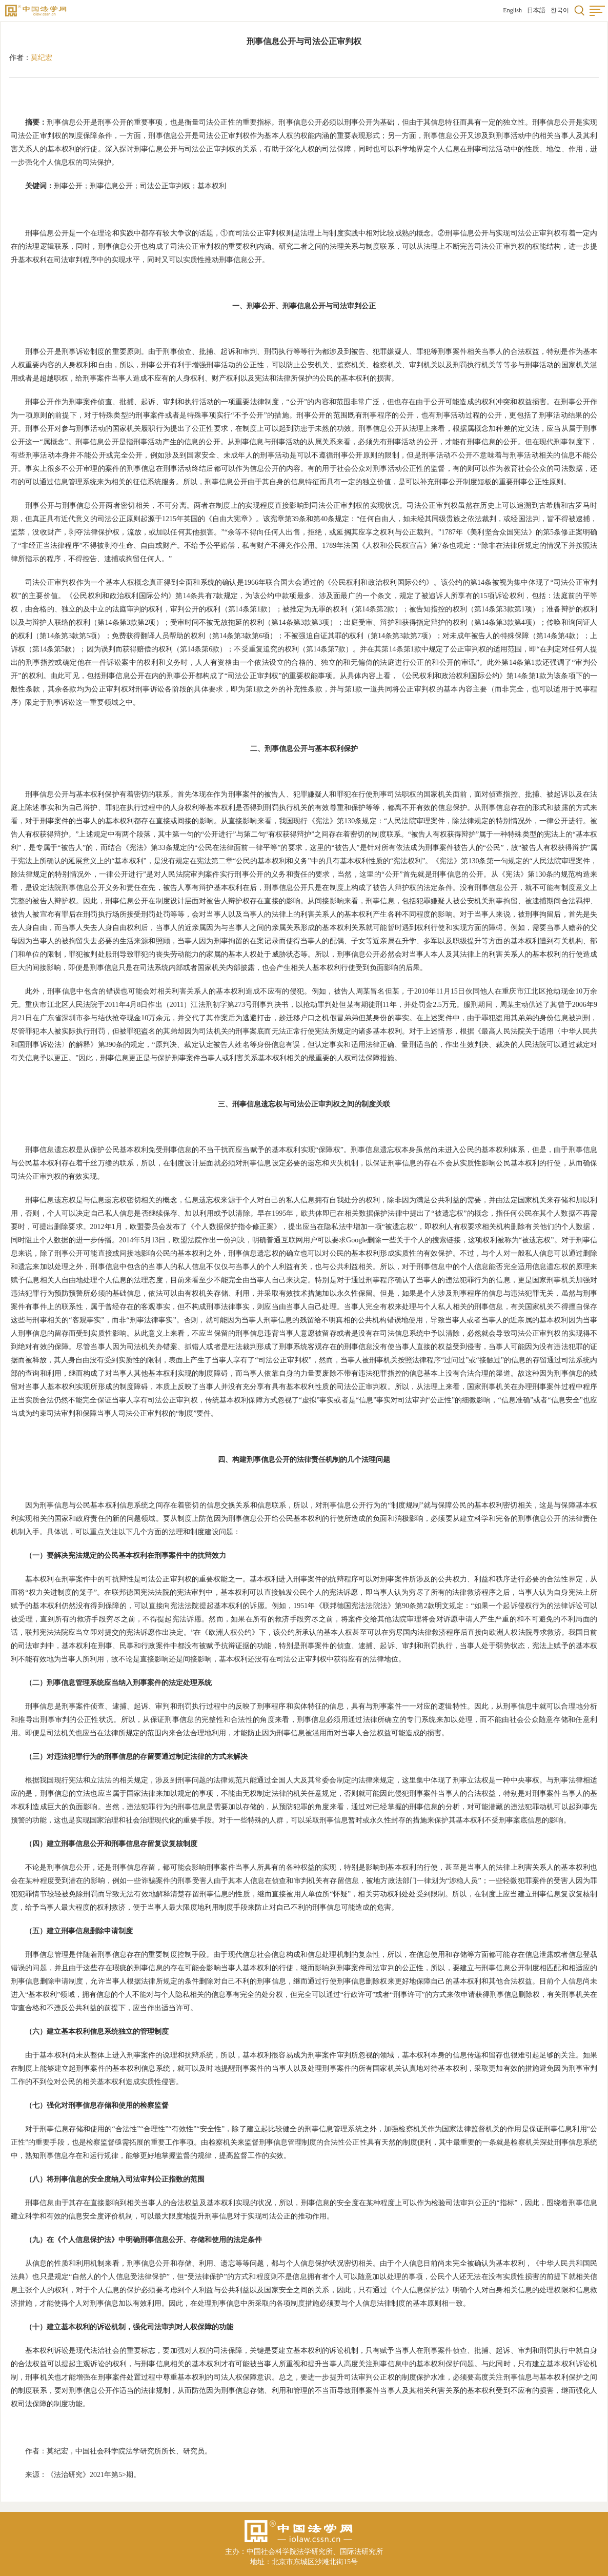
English (512, 10)
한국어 (560, 10)
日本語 (536, 10)
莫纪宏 (41, 58)
